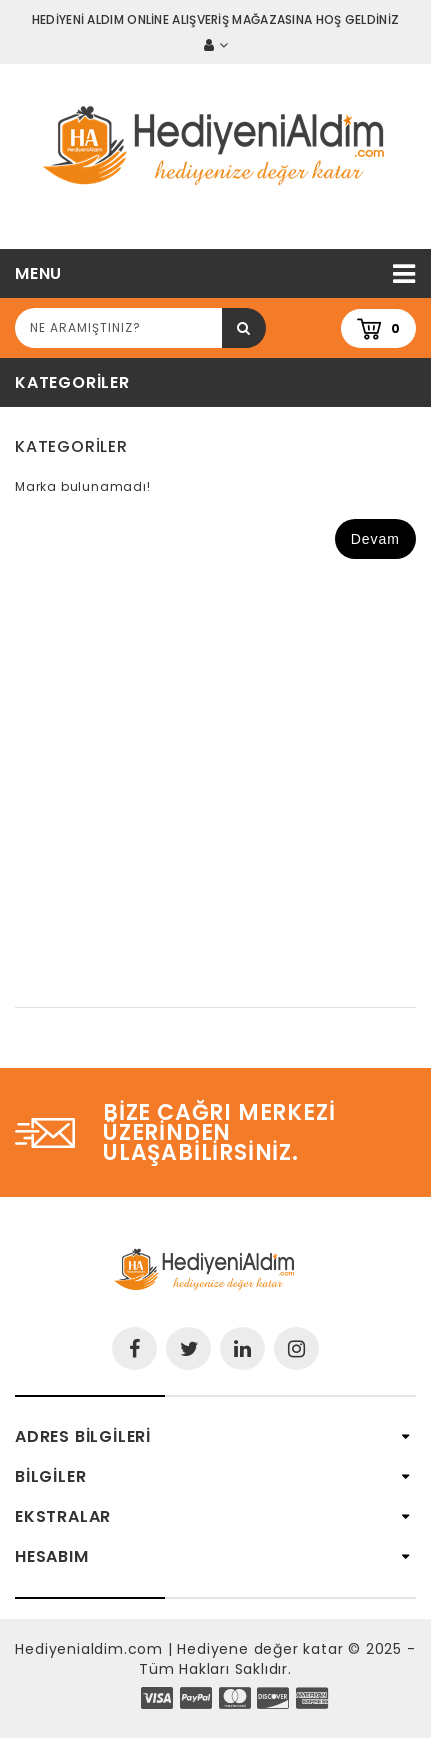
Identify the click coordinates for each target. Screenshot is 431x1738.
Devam (375, 539)
